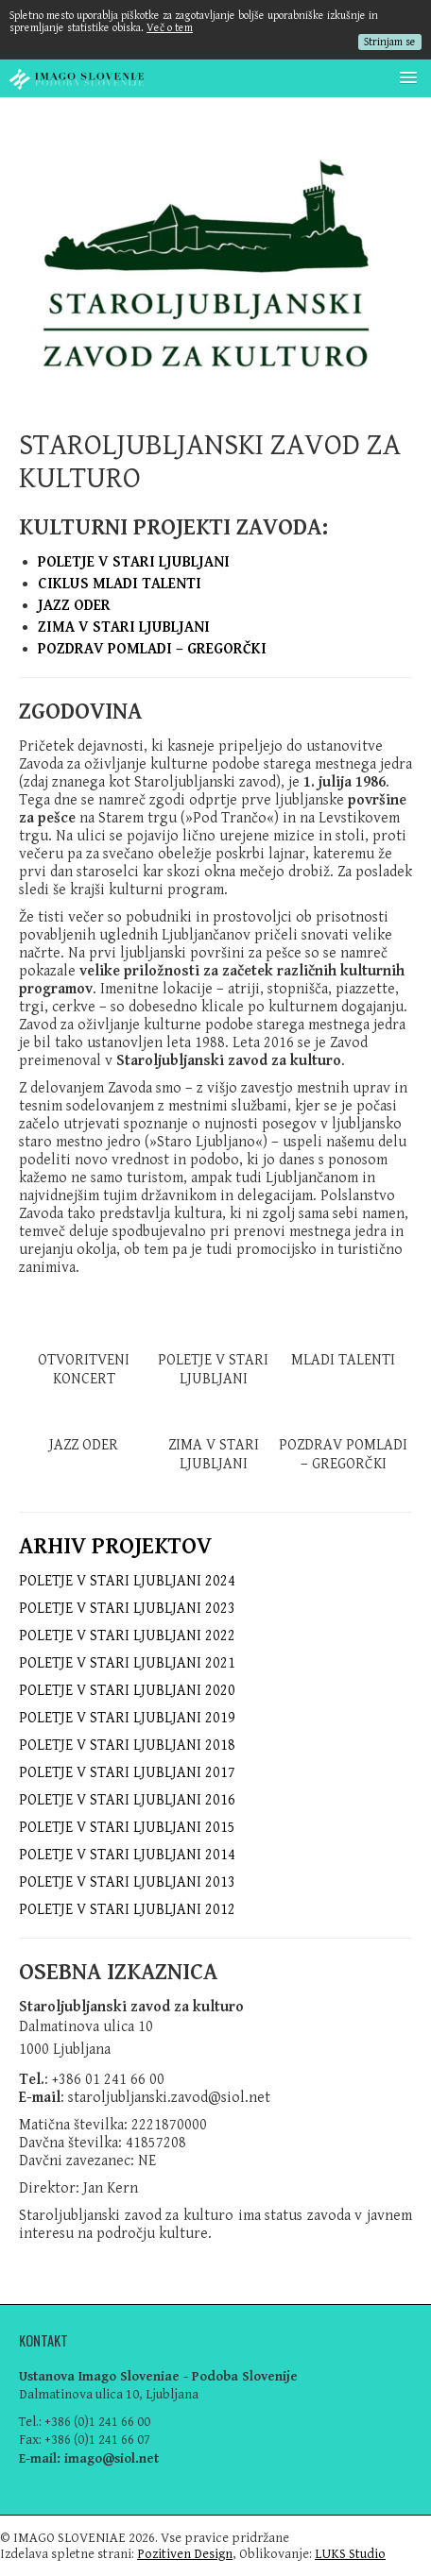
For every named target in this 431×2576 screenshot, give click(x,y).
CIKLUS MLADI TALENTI (119, 584)
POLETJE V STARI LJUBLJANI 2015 (127, 1828)
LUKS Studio (350, 2554)
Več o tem (170, 28)
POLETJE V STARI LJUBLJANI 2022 (127, 1636)
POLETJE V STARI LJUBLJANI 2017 (127, 1773)
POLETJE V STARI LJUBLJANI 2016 (127, 1800)
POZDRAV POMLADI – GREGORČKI (152, 649)
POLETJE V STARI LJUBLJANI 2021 (127, 1663)
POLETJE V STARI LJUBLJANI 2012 (127, 1910)
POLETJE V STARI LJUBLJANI (134, 562)
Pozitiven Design (185, 2554)
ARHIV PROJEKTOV (115, 1547)
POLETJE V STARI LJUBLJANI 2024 (127, 1581)
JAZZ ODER (74, 606)
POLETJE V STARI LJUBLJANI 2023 (127, 1609)
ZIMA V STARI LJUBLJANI (124, 627)
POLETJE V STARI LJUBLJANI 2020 (127, 1691)
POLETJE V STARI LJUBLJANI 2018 (127, 1745)
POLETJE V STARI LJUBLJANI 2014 (127, 1855)
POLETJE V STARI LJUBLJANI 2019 (127, 1718)
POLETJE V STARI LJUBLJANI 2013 (127, 1882)
